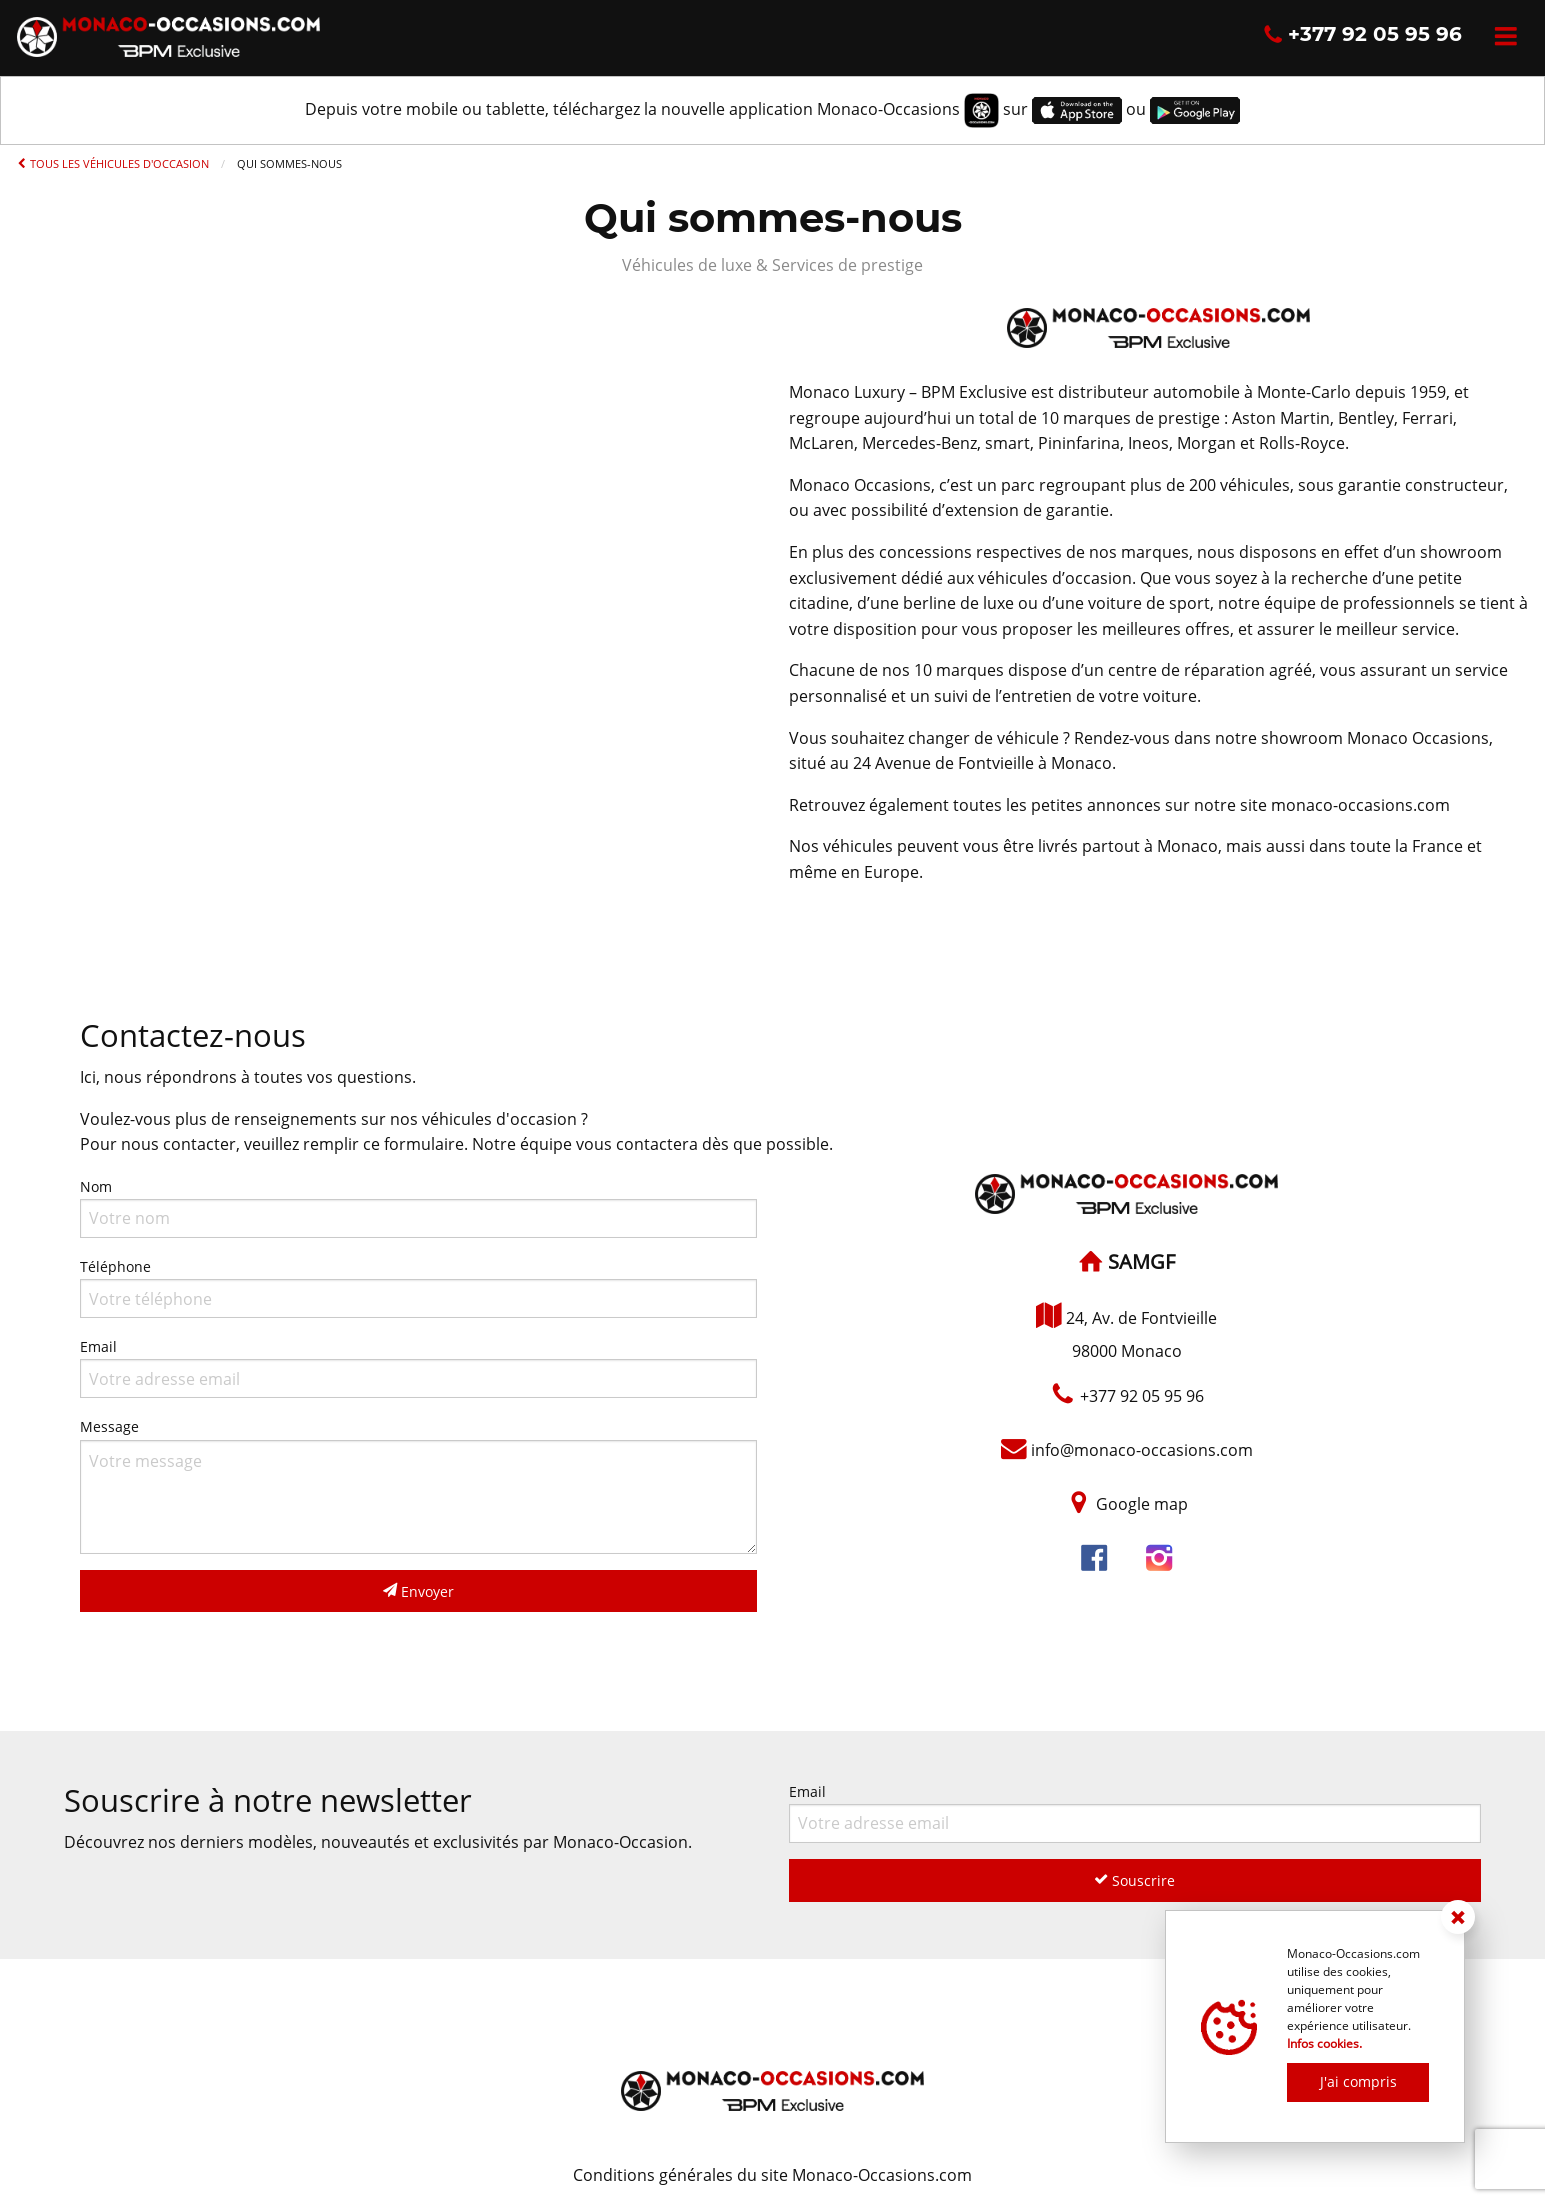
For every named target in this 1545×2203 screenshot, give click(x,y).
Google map (1142, 1505)
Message (418, 1485)
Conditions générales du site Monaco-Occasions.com (772, 2175)
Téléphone (418, 1287)
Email (418, 1367)
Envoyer (418, 1591)
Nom (418, 1207)
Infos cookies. (1324, 2043)
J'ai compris (1358, 2081)
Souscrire (1134, 1880)
